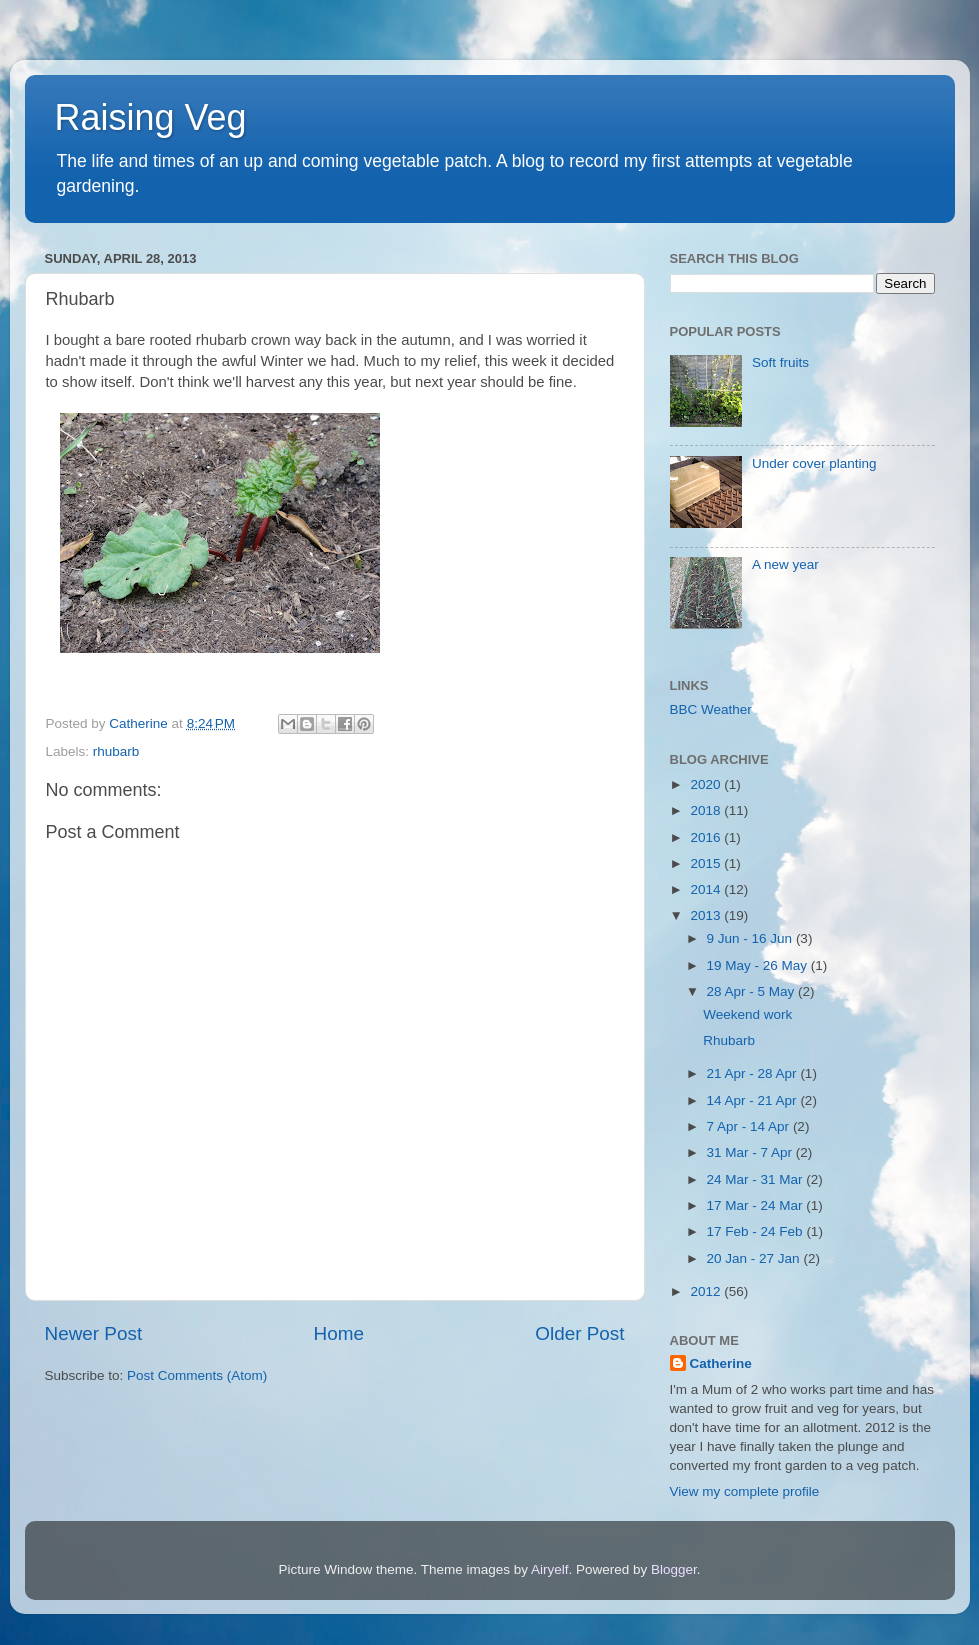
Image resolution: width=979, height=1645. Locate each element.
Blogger (674, 1569)
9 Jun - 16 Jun (751, 938)
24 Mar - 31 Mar (757, 1179)
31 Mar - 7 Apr (751, 1152)
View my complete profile (745, 1491)
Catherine (721, 1363)
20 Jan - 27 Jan (755, 1258)
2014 (707, 889)
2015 (707, 863)
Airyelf (550, 1569)
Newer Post (94, 1333)
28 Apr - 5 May (753, 991)
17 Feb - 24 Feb (757, 1231)
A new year (785, 564)
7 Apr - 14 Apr (750, 1126)
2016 (707, 837)
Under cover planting (814, 463)
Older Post (579, 1333)
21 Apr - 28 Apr (754, 1073)
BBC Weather (711, 709)
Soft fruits (780, 362)
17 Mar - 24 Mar (757, 1205)
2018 (707, 810)
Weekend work (747, 1014)
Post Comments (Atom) (197, 1375)
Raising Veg (151, 117)
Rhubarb (729, 1040)
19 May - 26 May (759, 965)
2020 (707, 784)
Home (339, 1333)
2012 (707, 1291)
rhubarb (116, 751)
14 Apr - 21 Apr (754, 1100)
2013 (707, 915)
